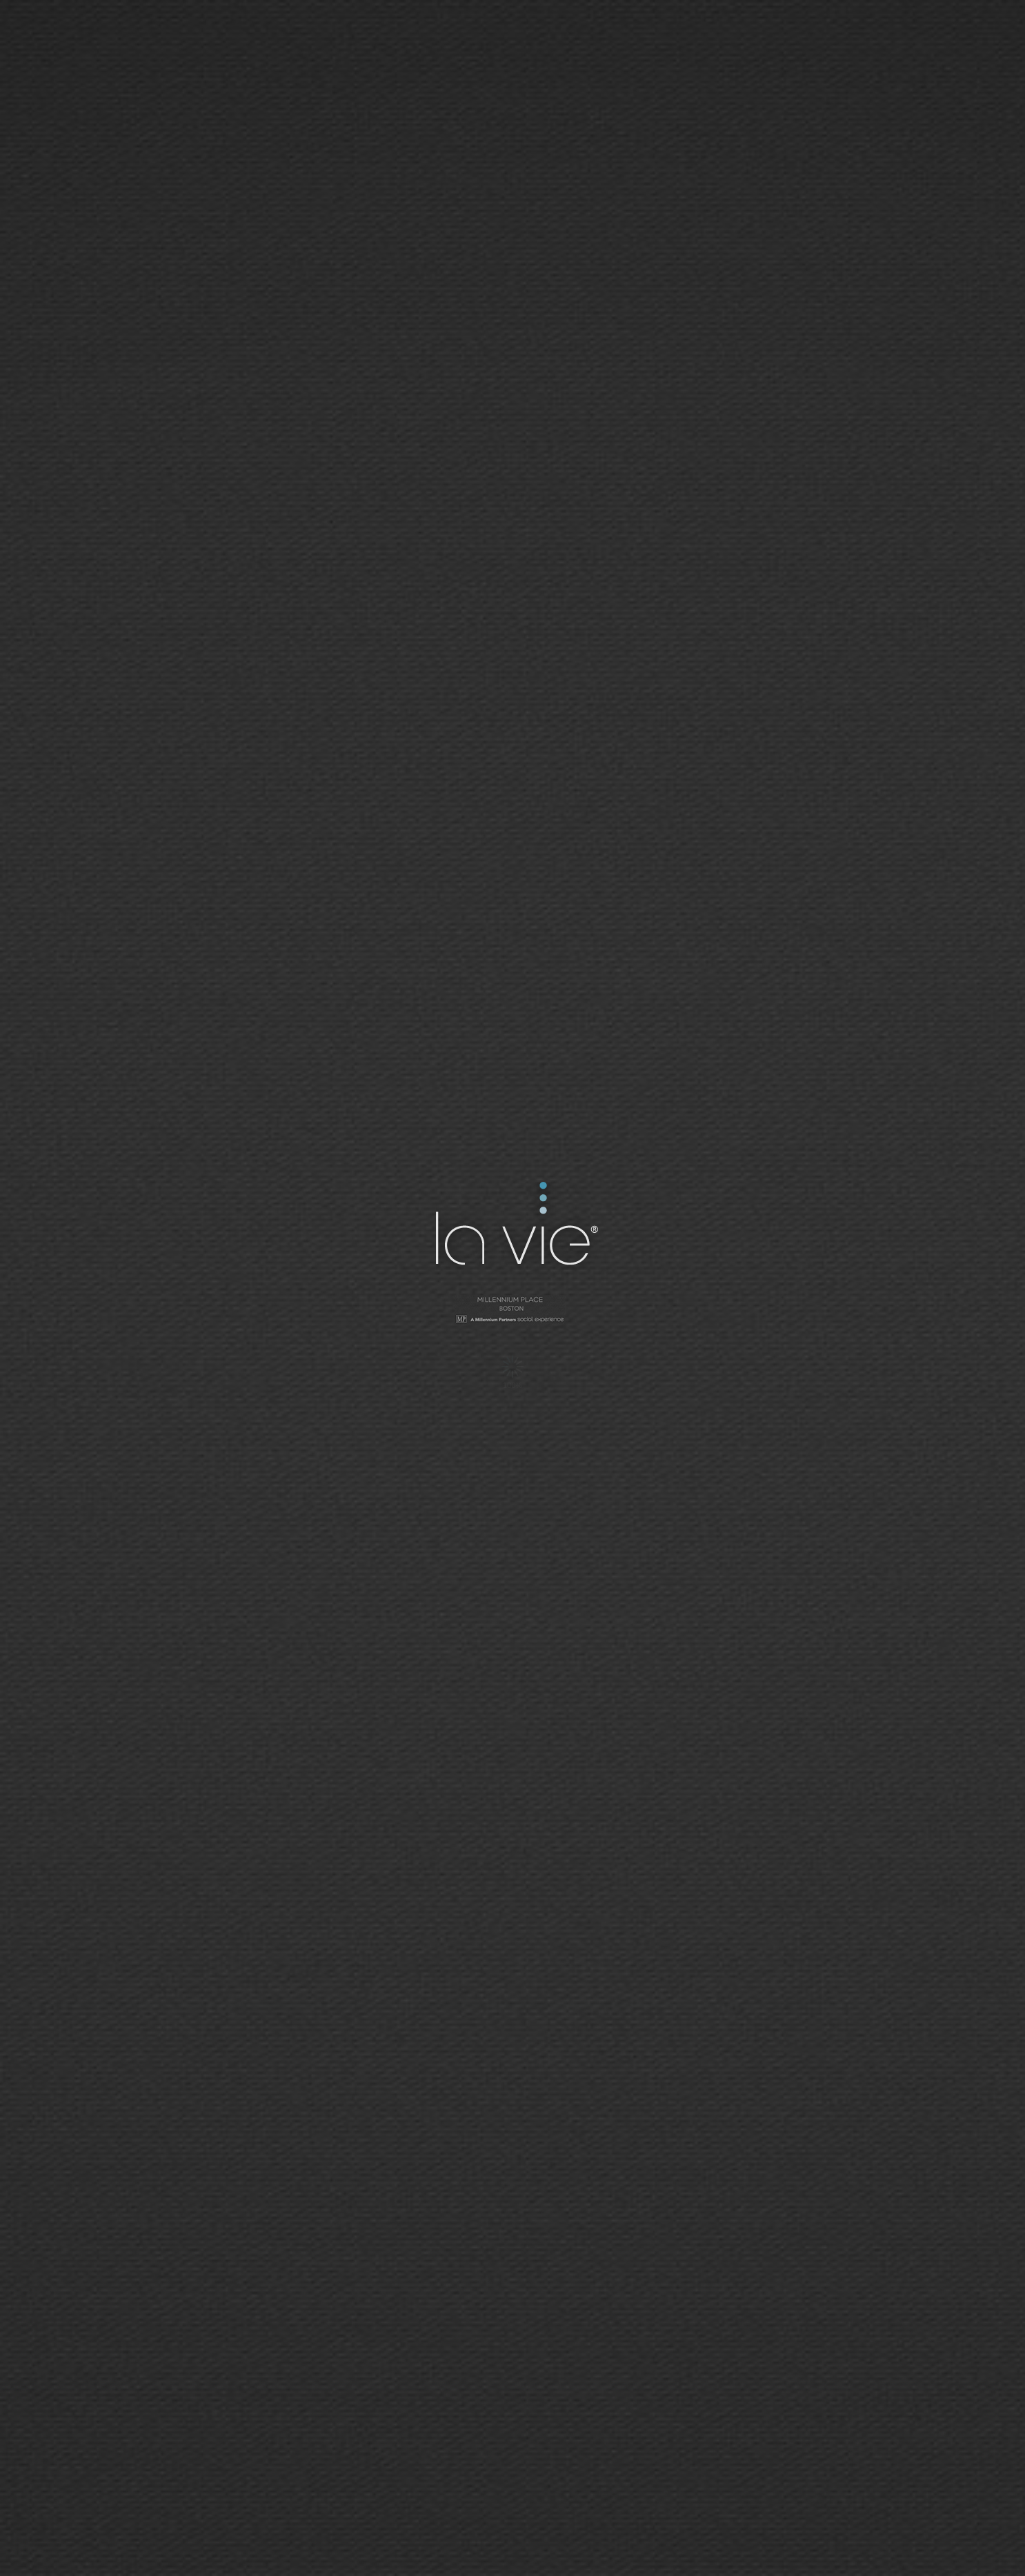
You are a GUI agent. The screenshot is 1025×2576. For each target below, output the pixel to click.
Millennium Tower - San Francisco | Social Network (512, 1311)
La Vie (515, 1226)
